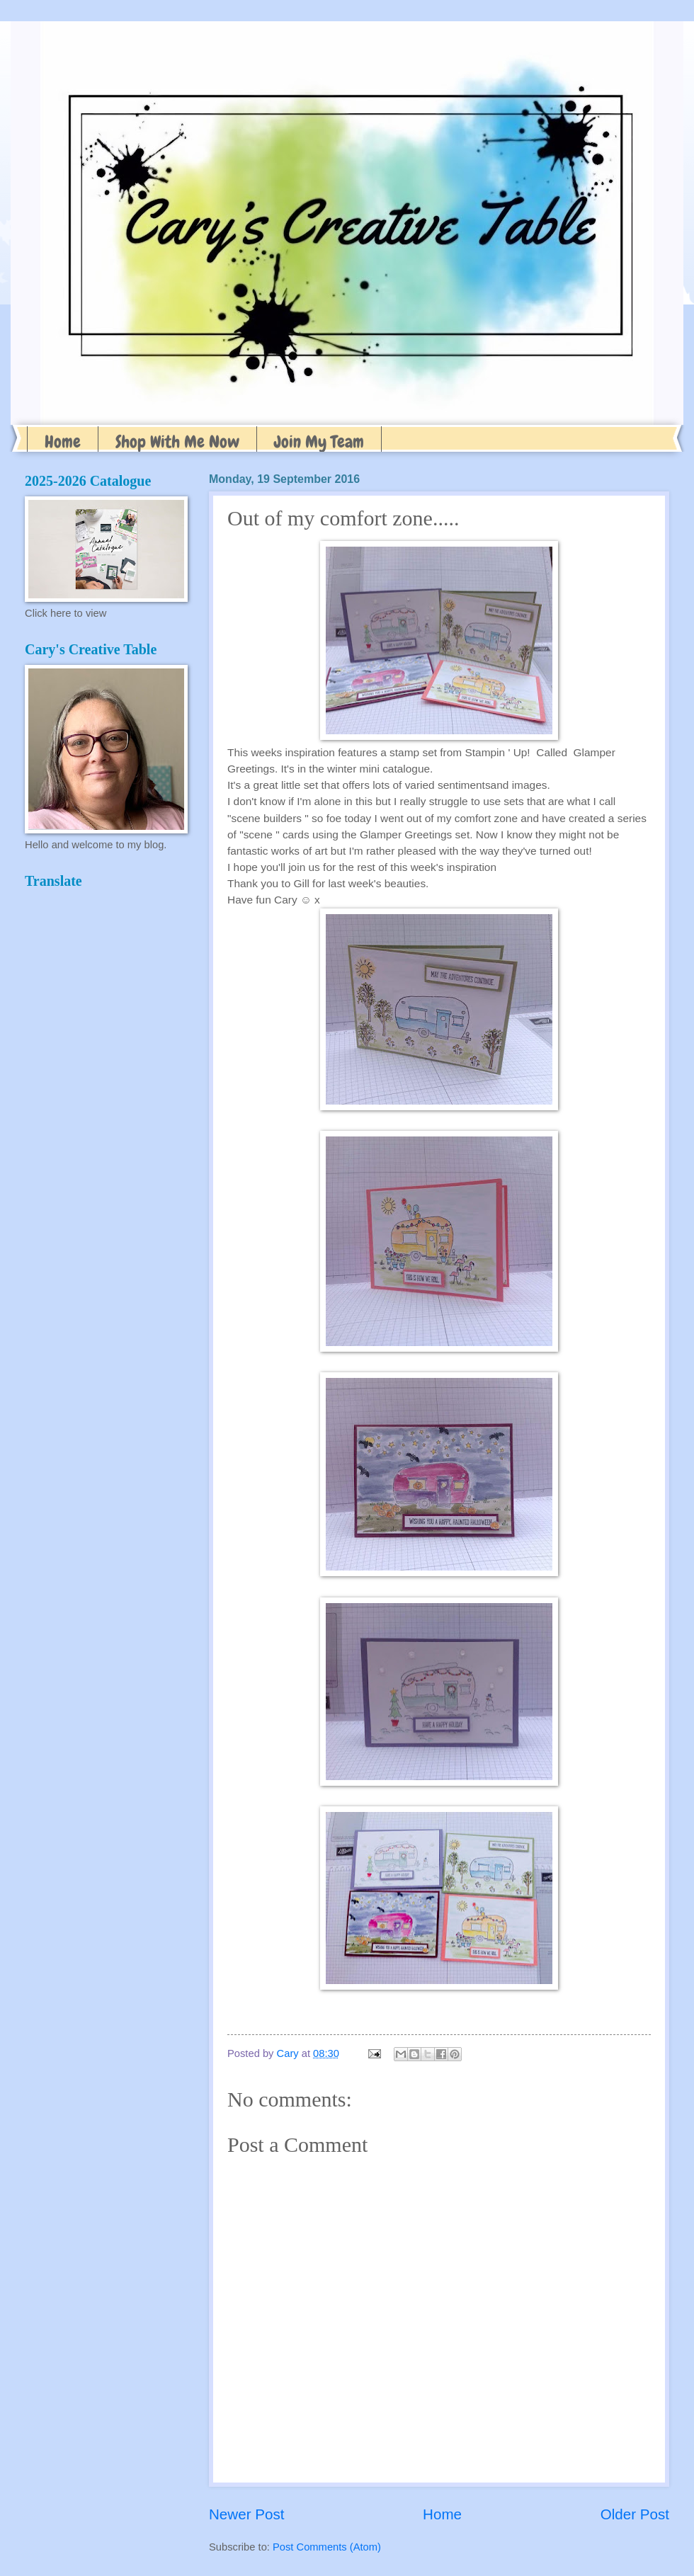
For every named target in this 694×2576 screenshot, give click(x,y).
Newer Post (246, 2514)
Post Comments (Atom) (327, 2547)
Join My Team (319, 441)
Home (63, 441)
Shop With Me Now (177, 441)
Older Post (635, 2514)
